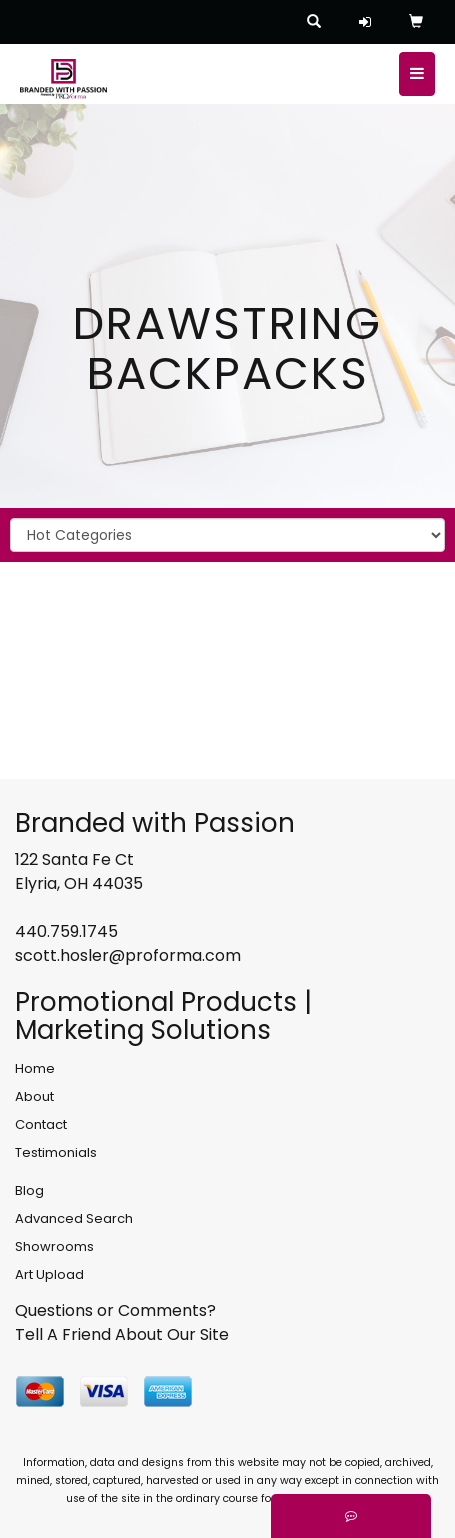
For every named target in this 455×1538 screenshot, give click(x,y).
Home (35, 1068)
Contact (41, 1124)
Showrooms (54, 1246)
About (34, 1096)
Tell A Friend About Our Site (122, 1334)
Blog (29, 1190)
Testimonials (56, 1152)
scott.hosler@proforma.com (128, 955)
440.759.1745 (66, 931)
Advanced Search (74, 1218)
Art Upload (49, 1274)
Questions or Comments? (115, 1310)
